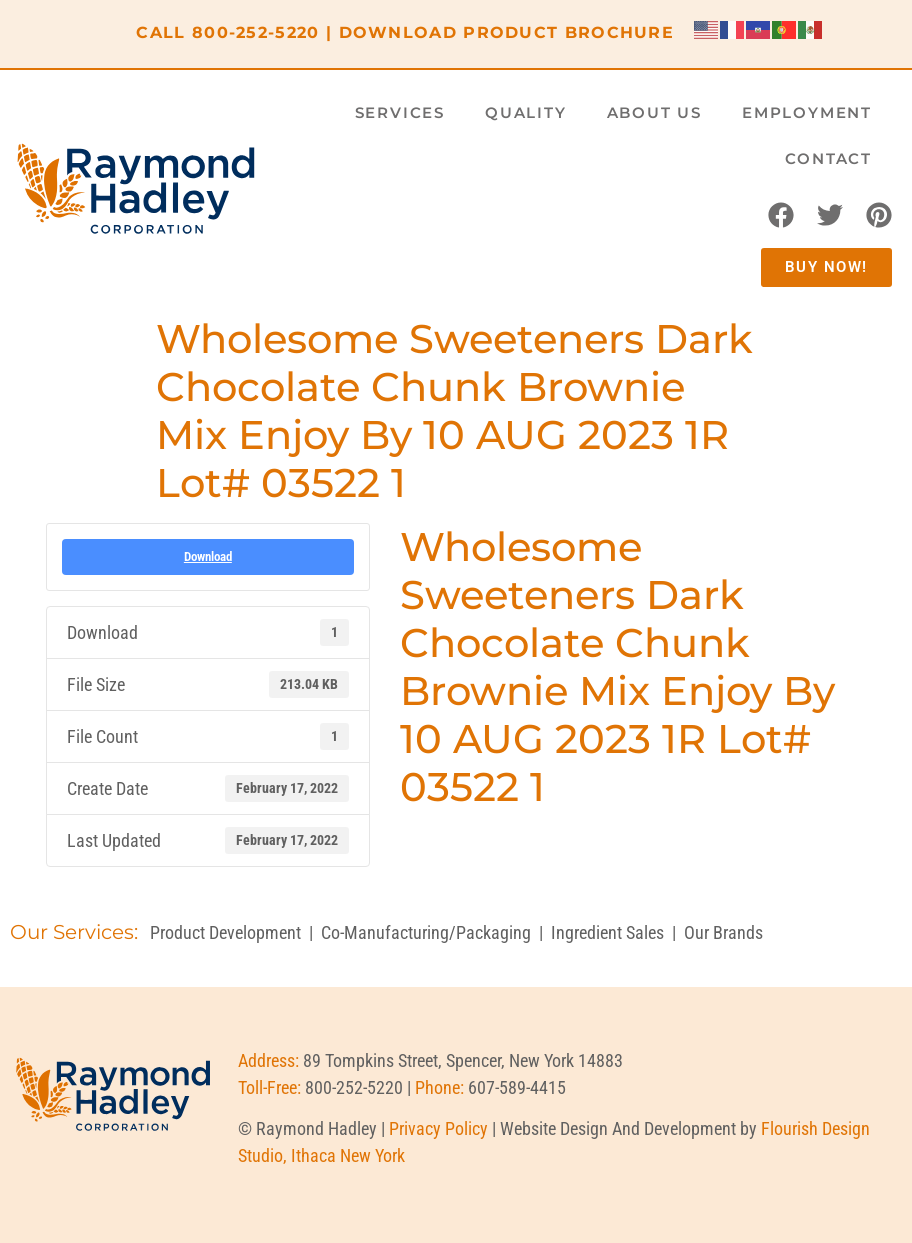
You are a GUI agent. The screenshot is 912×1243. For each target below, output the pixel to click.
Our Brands (723, 932)
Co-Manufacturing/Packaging (426, 932)
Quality (526, 112)
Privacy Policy (438, 1128)
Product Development (225, 932)
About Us (654, 112)
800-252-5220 (256, 32)
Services (400, 112)
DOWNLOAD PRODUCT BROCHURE (507, 32)
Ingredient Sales (607, 932)
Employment (807, 112)
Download (208, 556)
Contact (828, 158)
